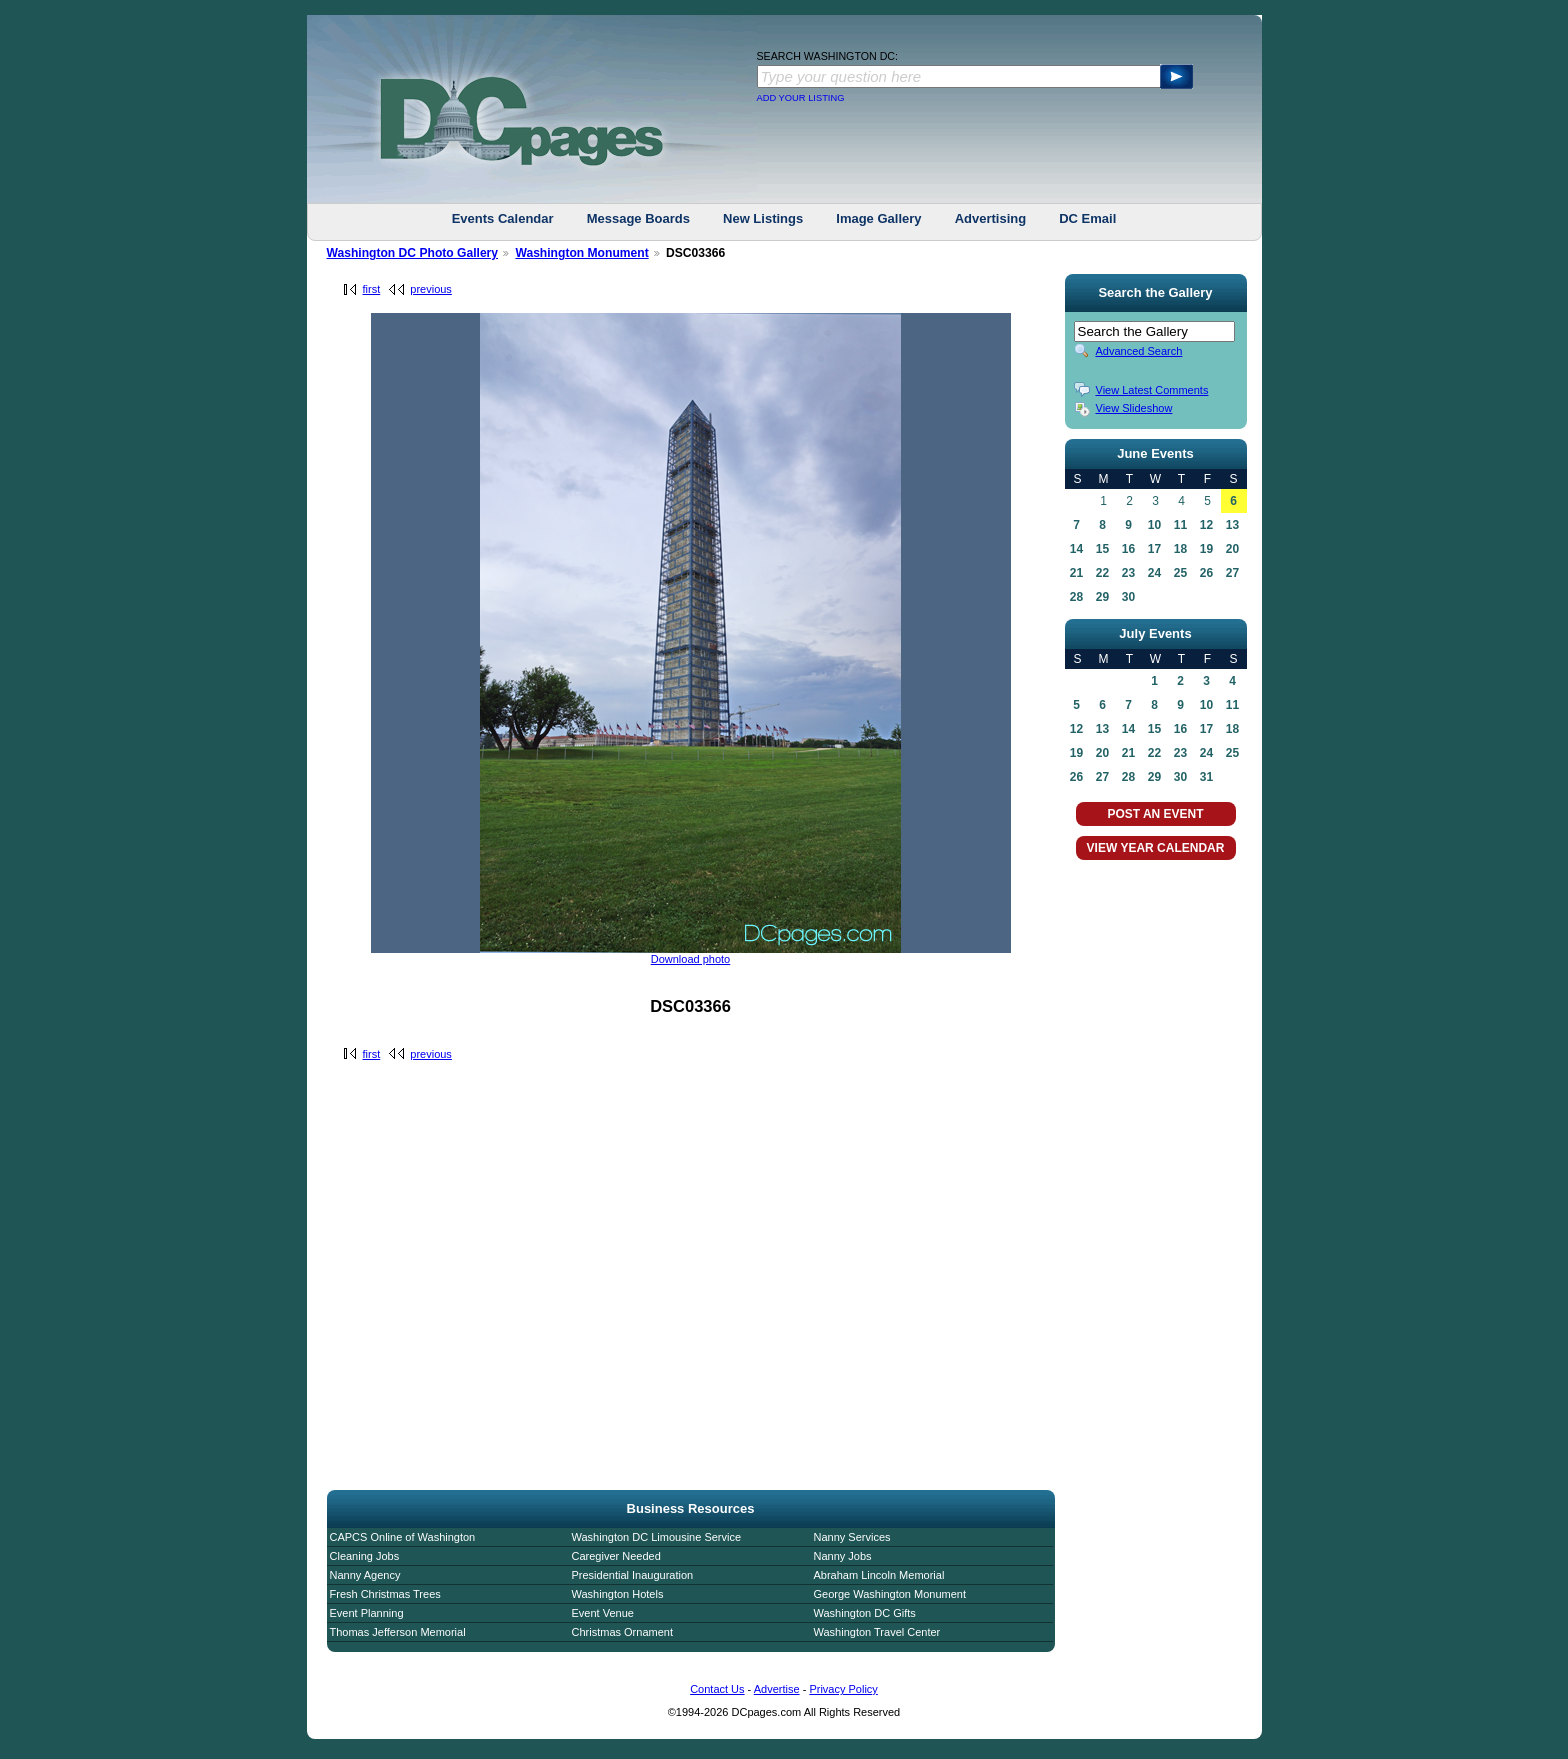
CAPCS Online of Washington (403, 1537)
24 (1154, 573)
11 (1180, 525)
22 (1102, 573)
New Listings (763, 218)
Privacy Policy (843, 1689)
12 (1206, 525)
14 (1076, 549)
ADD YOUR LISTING (801, 98)
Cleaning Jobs (365, 1556)
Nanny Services (852, 1537)
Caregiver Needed (616, 1556)
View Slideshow (1134, 408)
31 (1206, 777)
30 (1128, 597)
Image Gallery (878, 218)
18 (1180, 549)
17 (1154, 549)
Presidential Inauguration (633, 1575)
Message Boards (638, 218)
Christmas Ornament (622, 1632)
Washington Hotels (618, 1594)
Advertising (991, 218)
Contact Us (717, 1689)
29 (1102, 597)
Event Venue (603, 1613)
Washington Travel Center (877, 1632)
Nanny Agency (365, 1575)
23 (1128, 573)
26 (1206, 573)
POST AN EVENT (1155, 814)
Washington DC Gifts (865, 1613)
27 (1232, 573)
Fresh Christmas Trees (385, 1594)
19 (1206, 549)
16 (1128, 549)
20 (1232, 549)
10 (1154, 525)
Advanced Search (1139, 351)
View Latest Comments (1152, 390)
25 (1180, 573)
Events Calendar (503, 218)
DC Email (1087, 218)
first (372, 289)
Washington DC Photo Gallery (413, 253)
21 (1076, 573)
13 (1232, 525)
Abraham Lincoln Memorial (879, 1575)
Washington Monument (581, 253)
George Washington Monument (890, 1594)
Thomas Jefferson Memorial (398, 1632)
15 (1102, 549)
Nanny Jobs (843, 1556)
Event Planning (367, 1613)
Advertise (777, 1689)
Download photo (691, 959)
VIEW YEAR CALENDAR (1156, 848)
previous (431, 289)
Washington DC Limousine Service (657, 1537)
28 (1076, 597)
